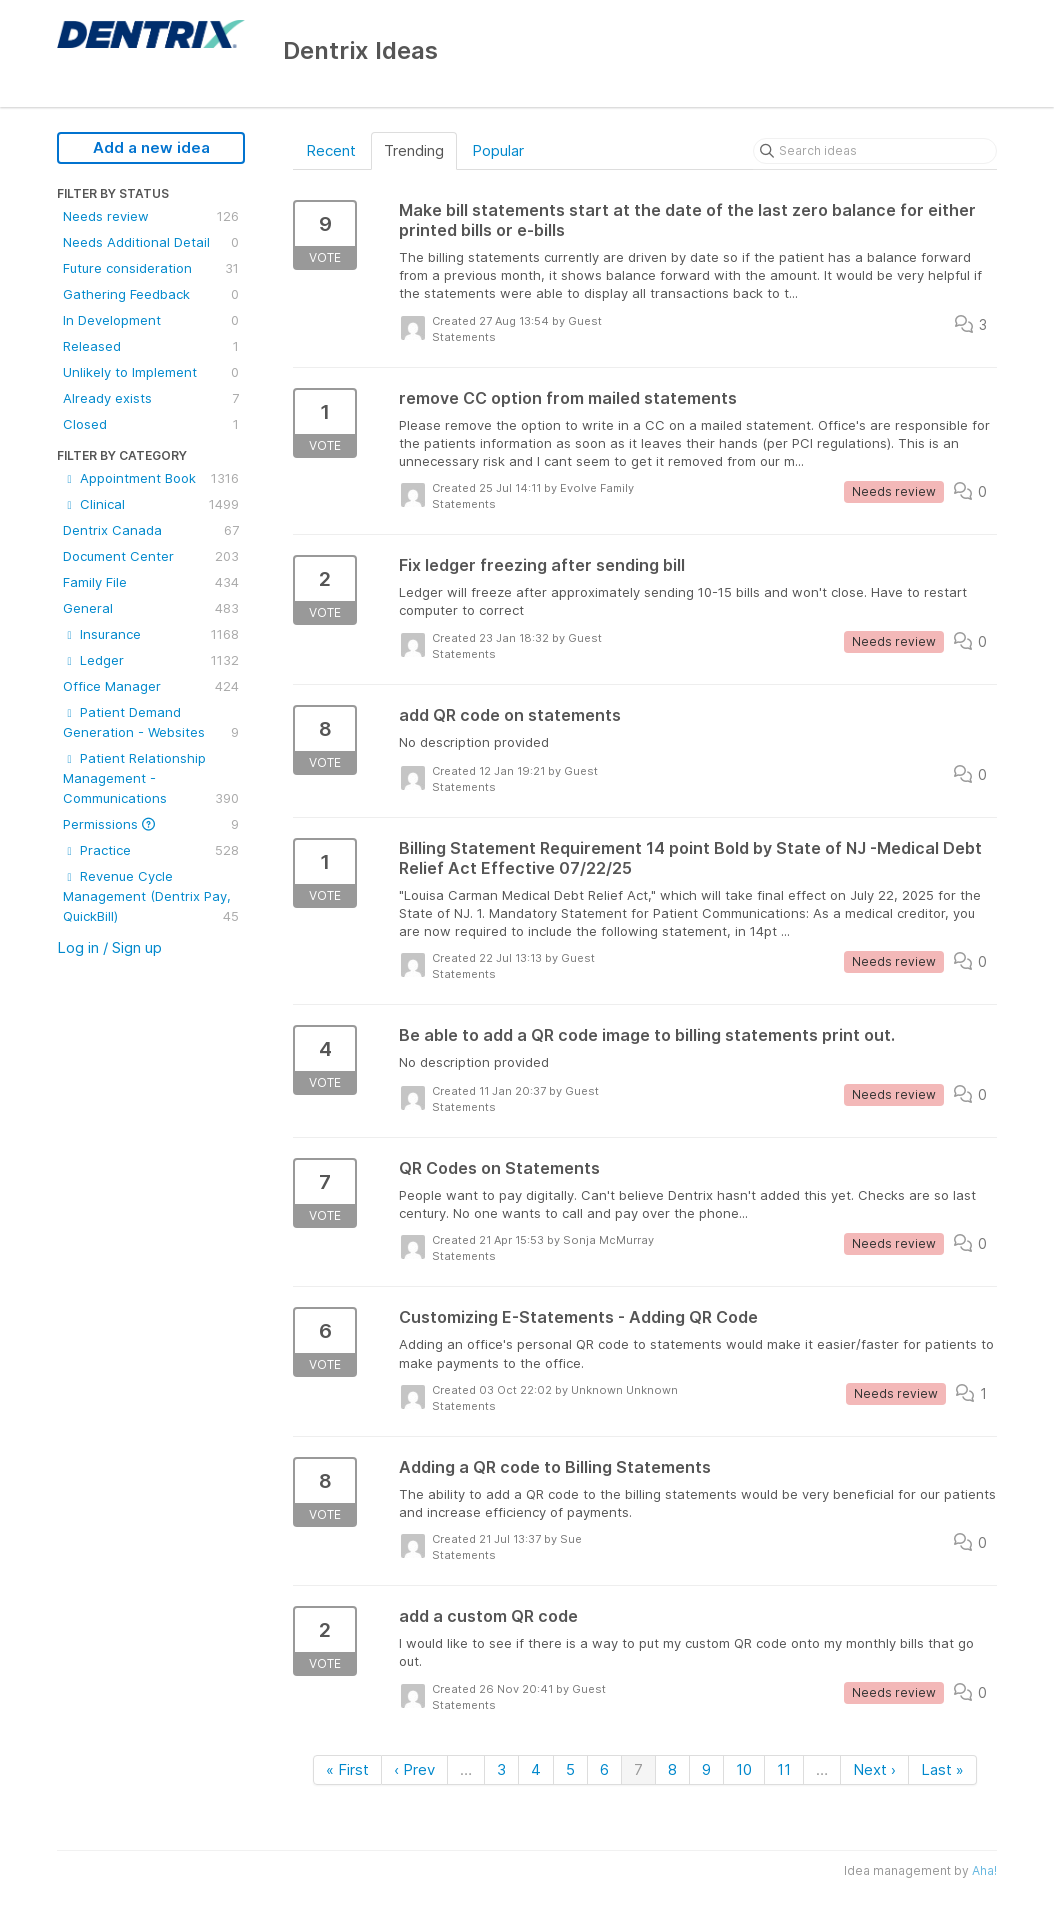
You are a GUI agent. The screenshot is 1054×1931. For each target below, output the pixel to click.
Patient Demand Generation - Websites (151, 723)
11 (784, 1769)
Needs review (151, 216)
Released (151, 346)
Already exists (151, 398)
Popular (498, 150)
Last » (942, 1769)
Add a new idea (151, 147)
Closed (151, 424)
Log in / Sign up (109, 947)
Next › (874, 1769)
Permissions (151, 824)
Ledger (151, 660)
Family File (151, 582)
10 (744, 1769)
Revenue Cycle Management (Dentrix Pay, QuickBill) (151, 897)
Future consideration (151, 268)
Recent (331, 150)
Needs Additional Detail (151, 242)
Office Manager (151, 686)
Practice (151, 850)
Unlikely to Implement (151, 372)
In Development (151, 320)
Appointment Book (151, 478)
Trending (414, 150)
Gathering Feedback (151, 294)
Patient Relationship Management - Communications (151, 779)
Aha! (984, 1870)
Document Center (151, 556)
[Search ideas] (875, 151)
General (151, 608)
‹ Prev (414, 1769)
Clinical (151, 504)
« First (347, 1769)
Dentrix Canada (151, 530)
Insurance (151, 634)
